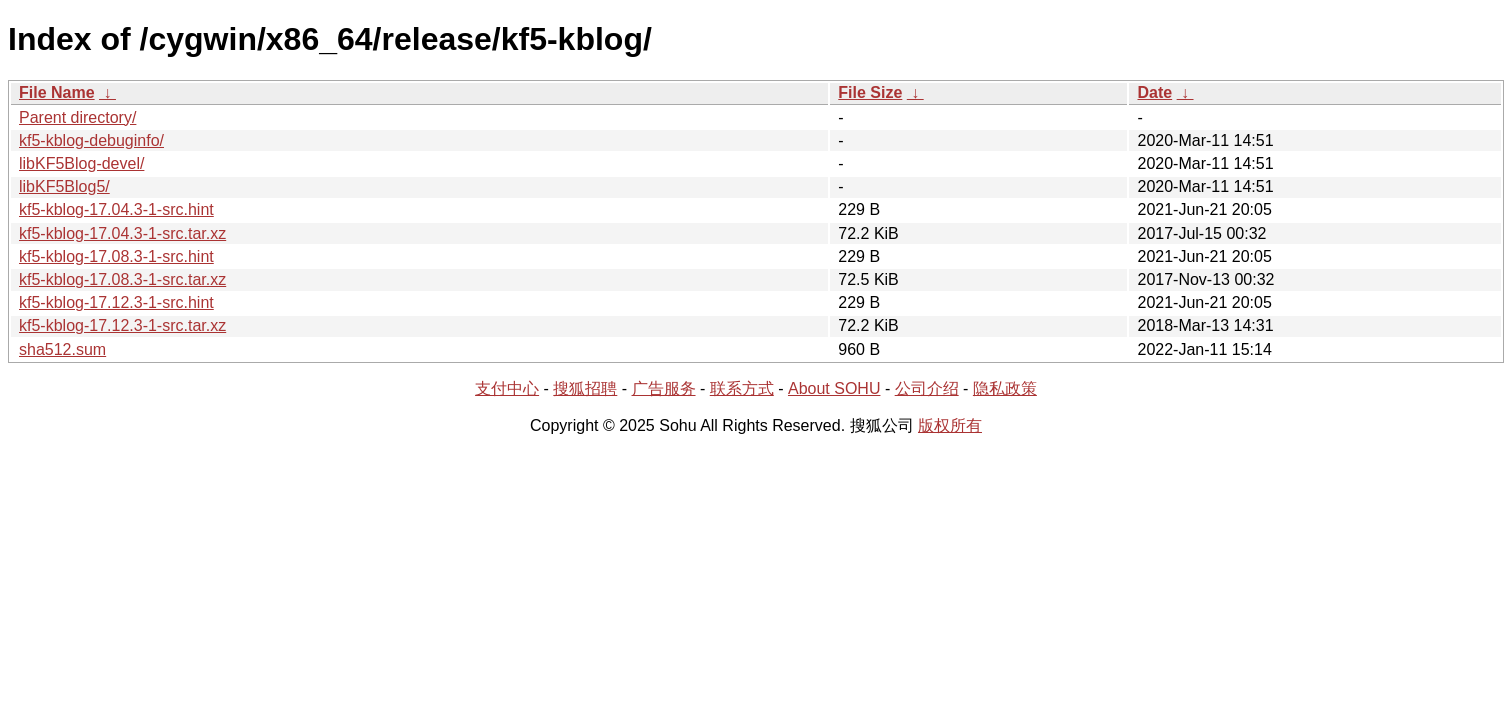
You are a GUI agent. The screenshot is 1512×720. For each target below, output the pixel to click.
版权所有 (950, 425)
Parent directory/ (77, 117)
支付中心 (507, 388)
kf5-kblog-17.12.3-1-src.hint (116, 302)
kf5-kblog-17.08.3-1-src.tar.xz (122, 279)
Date (1154, 92)
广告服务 (664, 388)
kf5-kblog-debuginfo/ (91, 140)
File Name (57, 92)
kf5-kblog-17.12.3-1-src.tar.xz (122, 325)
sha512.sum (62, 349)
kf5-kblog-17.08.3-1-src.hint (116, 256)
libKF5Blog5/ (64, 186)
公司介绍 (927, 388)
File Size (870, 92)
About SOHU (834, 388)
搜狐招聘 (585, 388)
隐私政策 (1005, 388)
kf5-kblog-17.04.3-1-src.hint (116, 209)
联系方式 (742, 388)
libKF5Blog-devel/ (81, 163)
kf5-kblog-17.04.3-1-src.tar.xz (122, 233)
